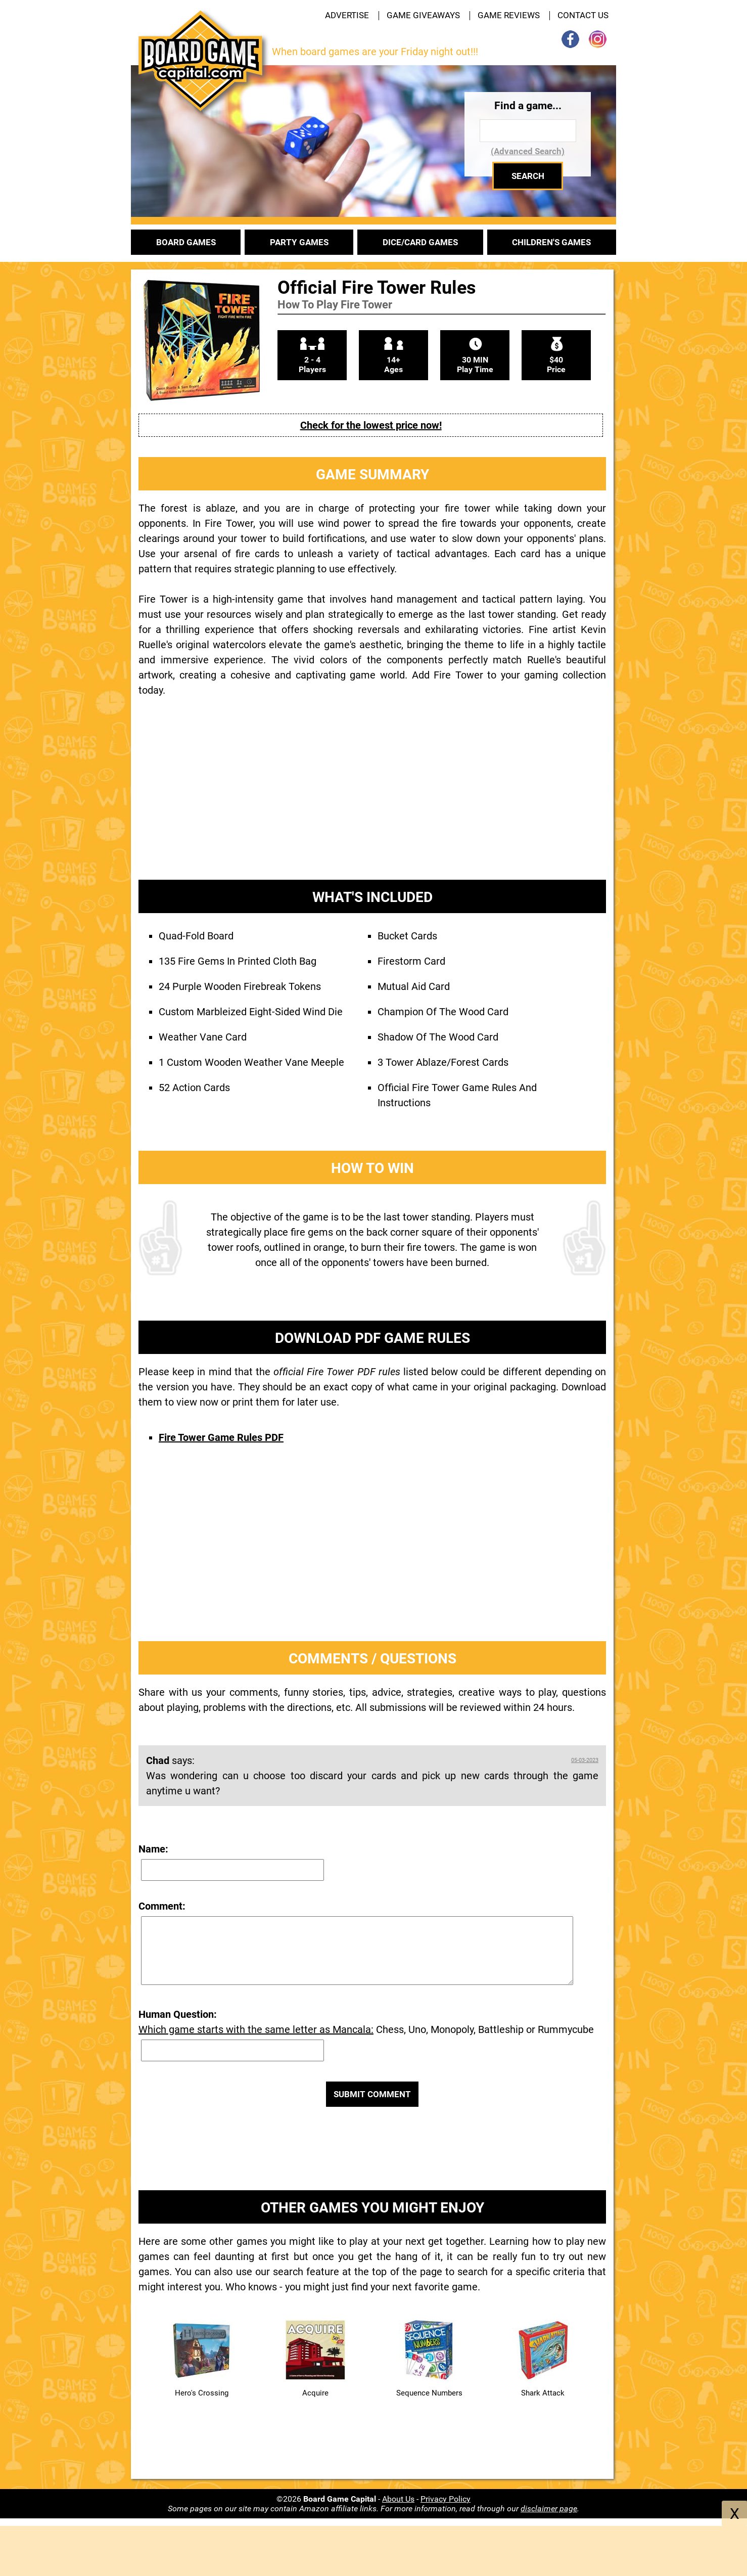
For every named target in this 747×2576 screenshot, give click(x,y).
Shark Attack (543, 2393)
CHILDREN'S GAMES (551, 242)
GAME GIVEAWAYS (423, 15)
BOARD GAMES (186, 242)
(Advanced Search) (528, 151)
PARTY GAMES (299, 242)
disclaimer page (549, 2508)
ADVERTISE (347, 15)
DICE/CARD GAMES (420, 242)
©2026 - (329, 2499)
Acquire (315, 2393)
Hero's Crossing (201, 2393)
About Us (398, 2499)
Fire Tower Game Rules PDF (221, 1437)
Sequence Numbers (429, 2393)
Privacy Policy (446, 2499)
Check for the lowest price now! (371, 425)
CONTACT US (583, 15)
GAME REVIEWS (509, 15)
